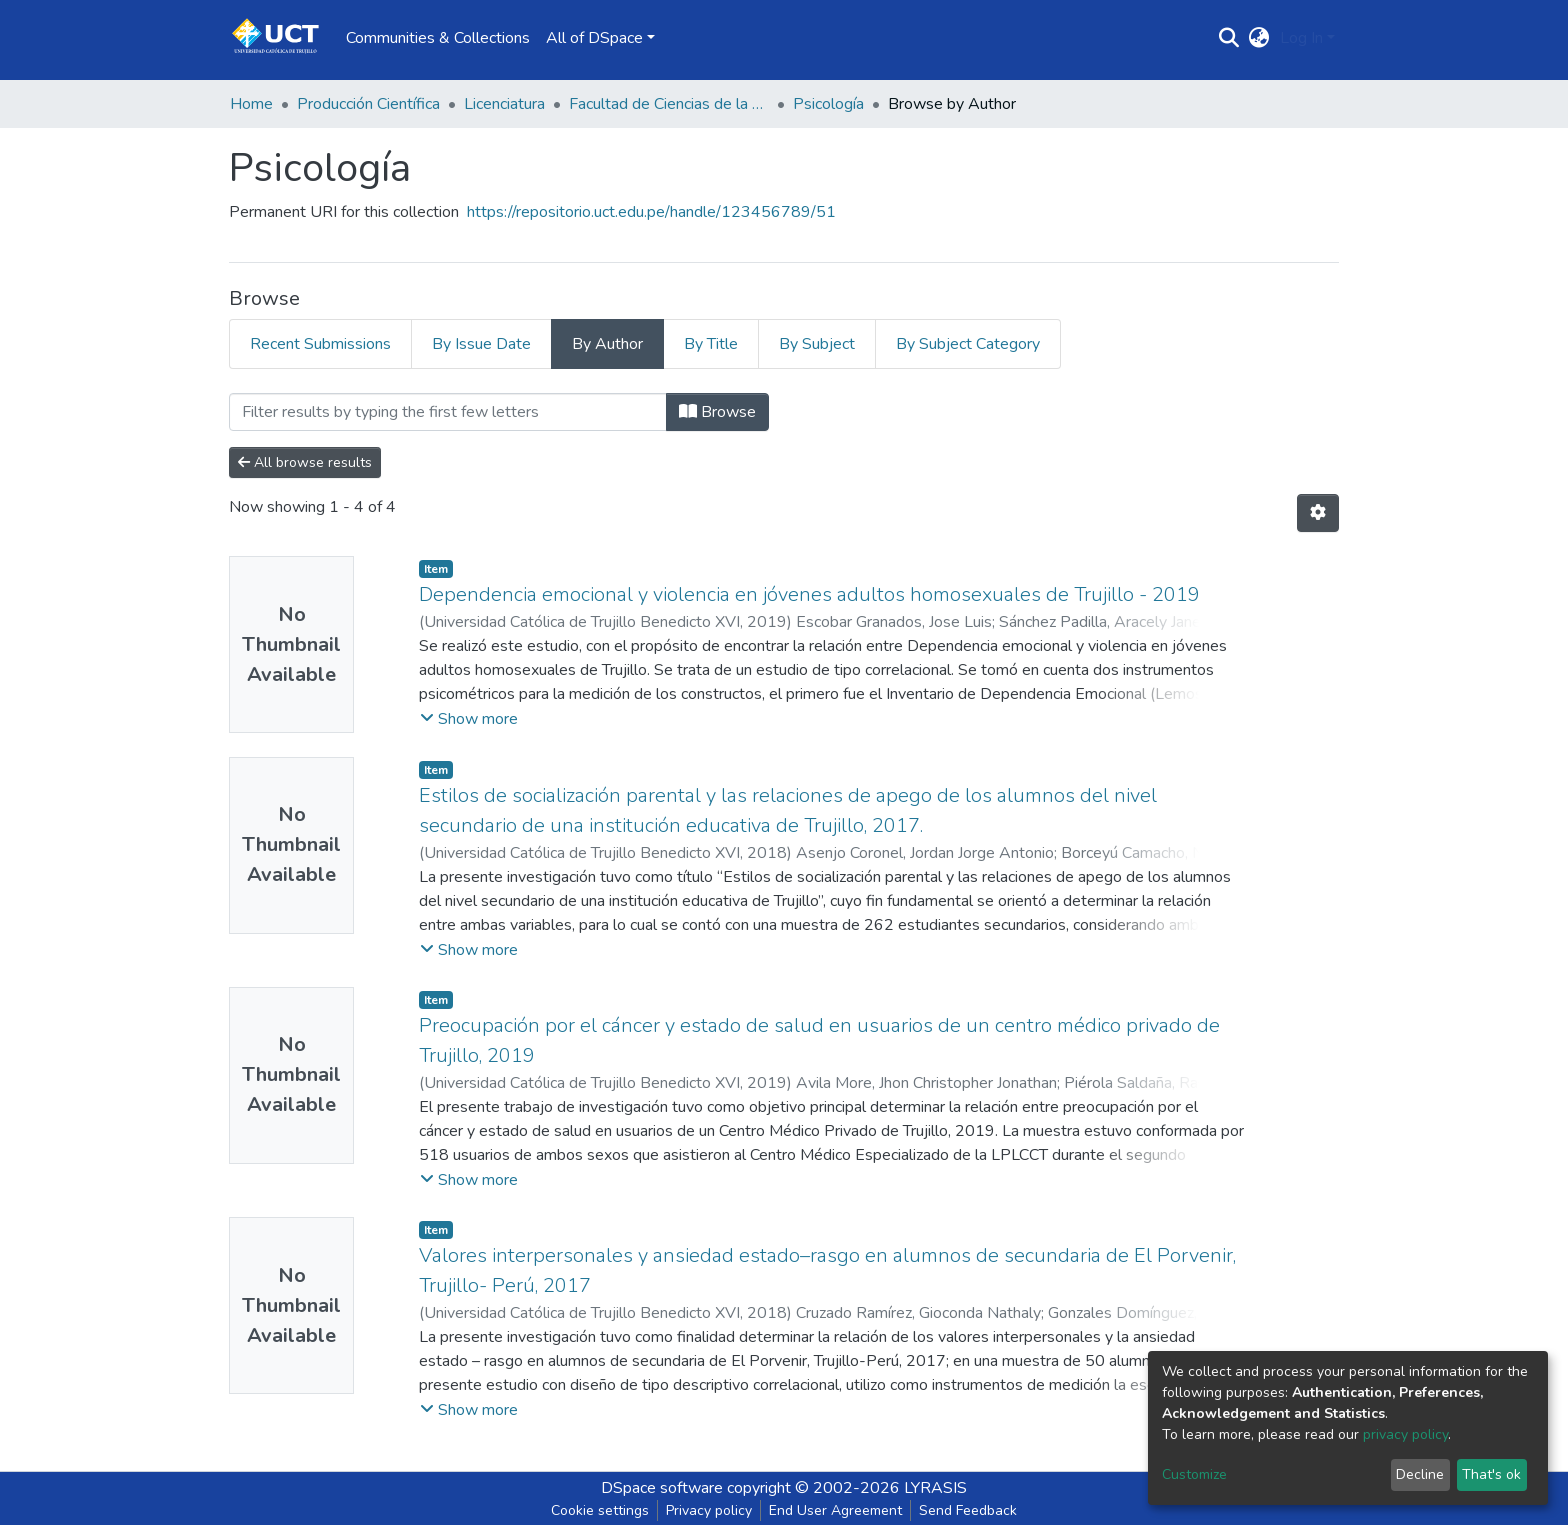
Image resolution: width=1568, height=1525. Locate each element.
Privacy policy (709, 1510)
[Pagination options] (1318, 513)
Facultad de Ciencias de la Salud (669, 104)
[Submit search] (1229, 38)
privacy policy (1405, 1434)
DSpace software (662, 1488)
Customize (1194, 1474)
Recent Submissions (320, 344)
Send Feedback (968, 1510)
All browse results (305, 462)
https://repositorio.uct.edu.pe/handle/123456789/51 (651, 212)
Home (251, 104)
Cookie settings (600, 1510)
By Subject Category (968, 344)
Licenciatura (504, 104)
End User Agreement (835, 1510)
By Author (607, 344)
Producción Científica (368, 104)
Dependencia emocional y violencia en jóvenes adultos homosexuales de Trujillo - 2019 (809, 594)
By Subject (817, 344)
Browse (717, 412)
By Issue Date (481, 344)
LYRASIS (935, 1488)
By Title (711, 344)
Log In (1301, 38)
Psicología (828, 104)
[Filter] (448, 412)
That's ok (1491, 1474)
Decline (1420, 1474)
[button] (1259, 38)
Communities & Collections (438, 38)
